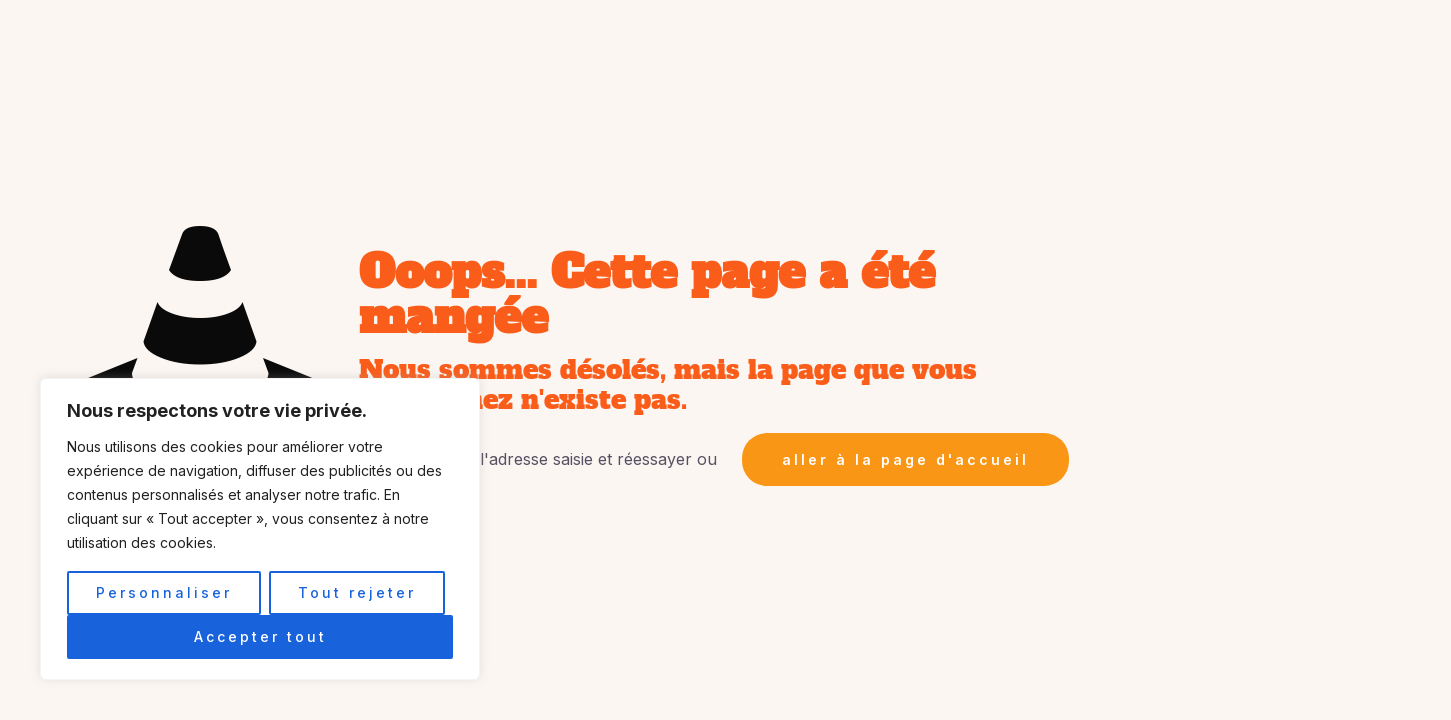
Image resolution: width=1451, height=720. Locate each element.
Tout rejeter (357, 592)
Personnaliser (164, 592)
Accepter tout (260, 636)
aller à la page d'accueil (905, 459)
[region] (260, 529)
